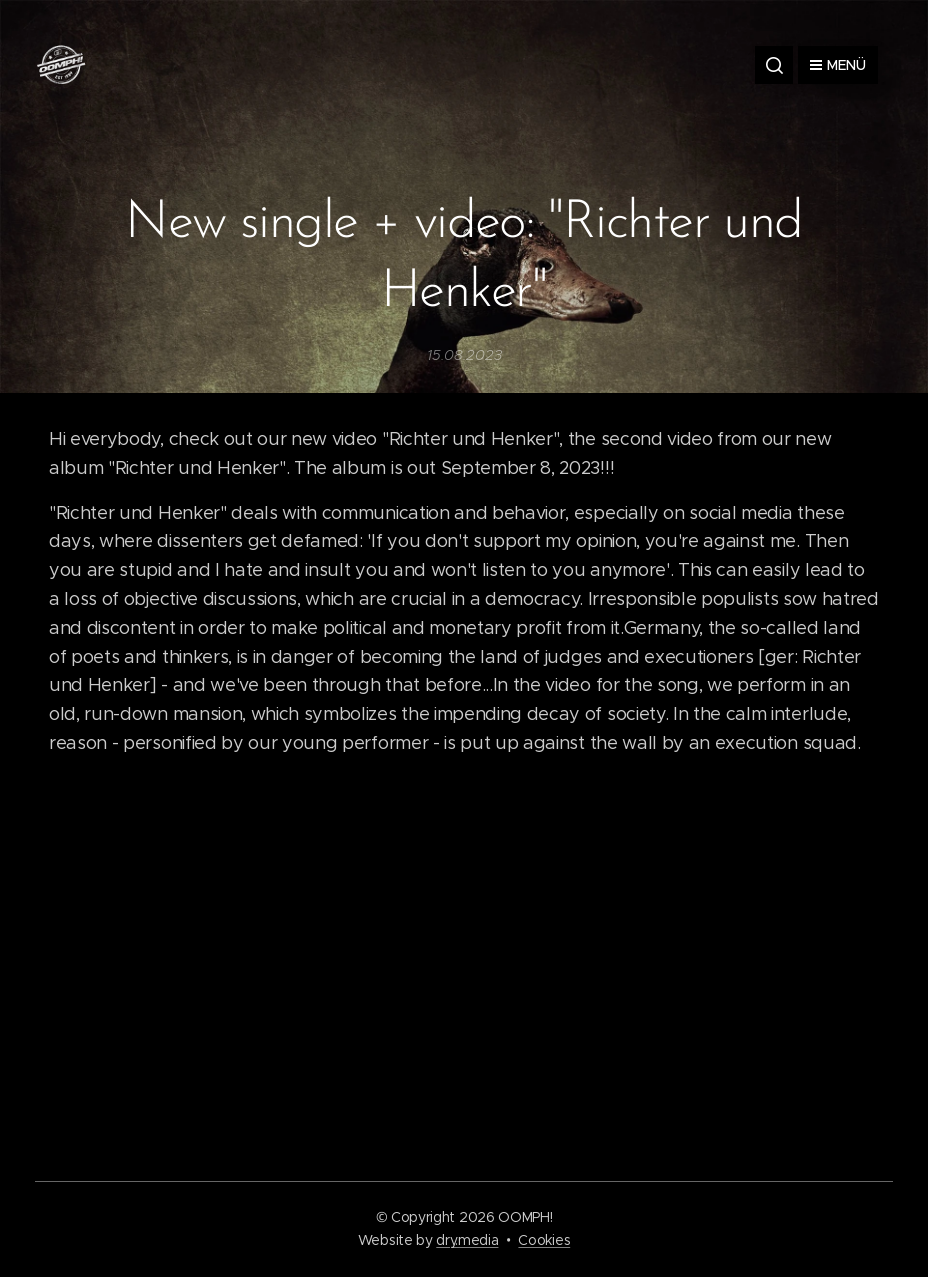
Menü (838, 65)
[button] (774, 65)
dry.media (467, 1240)
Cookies (544, 1240)
